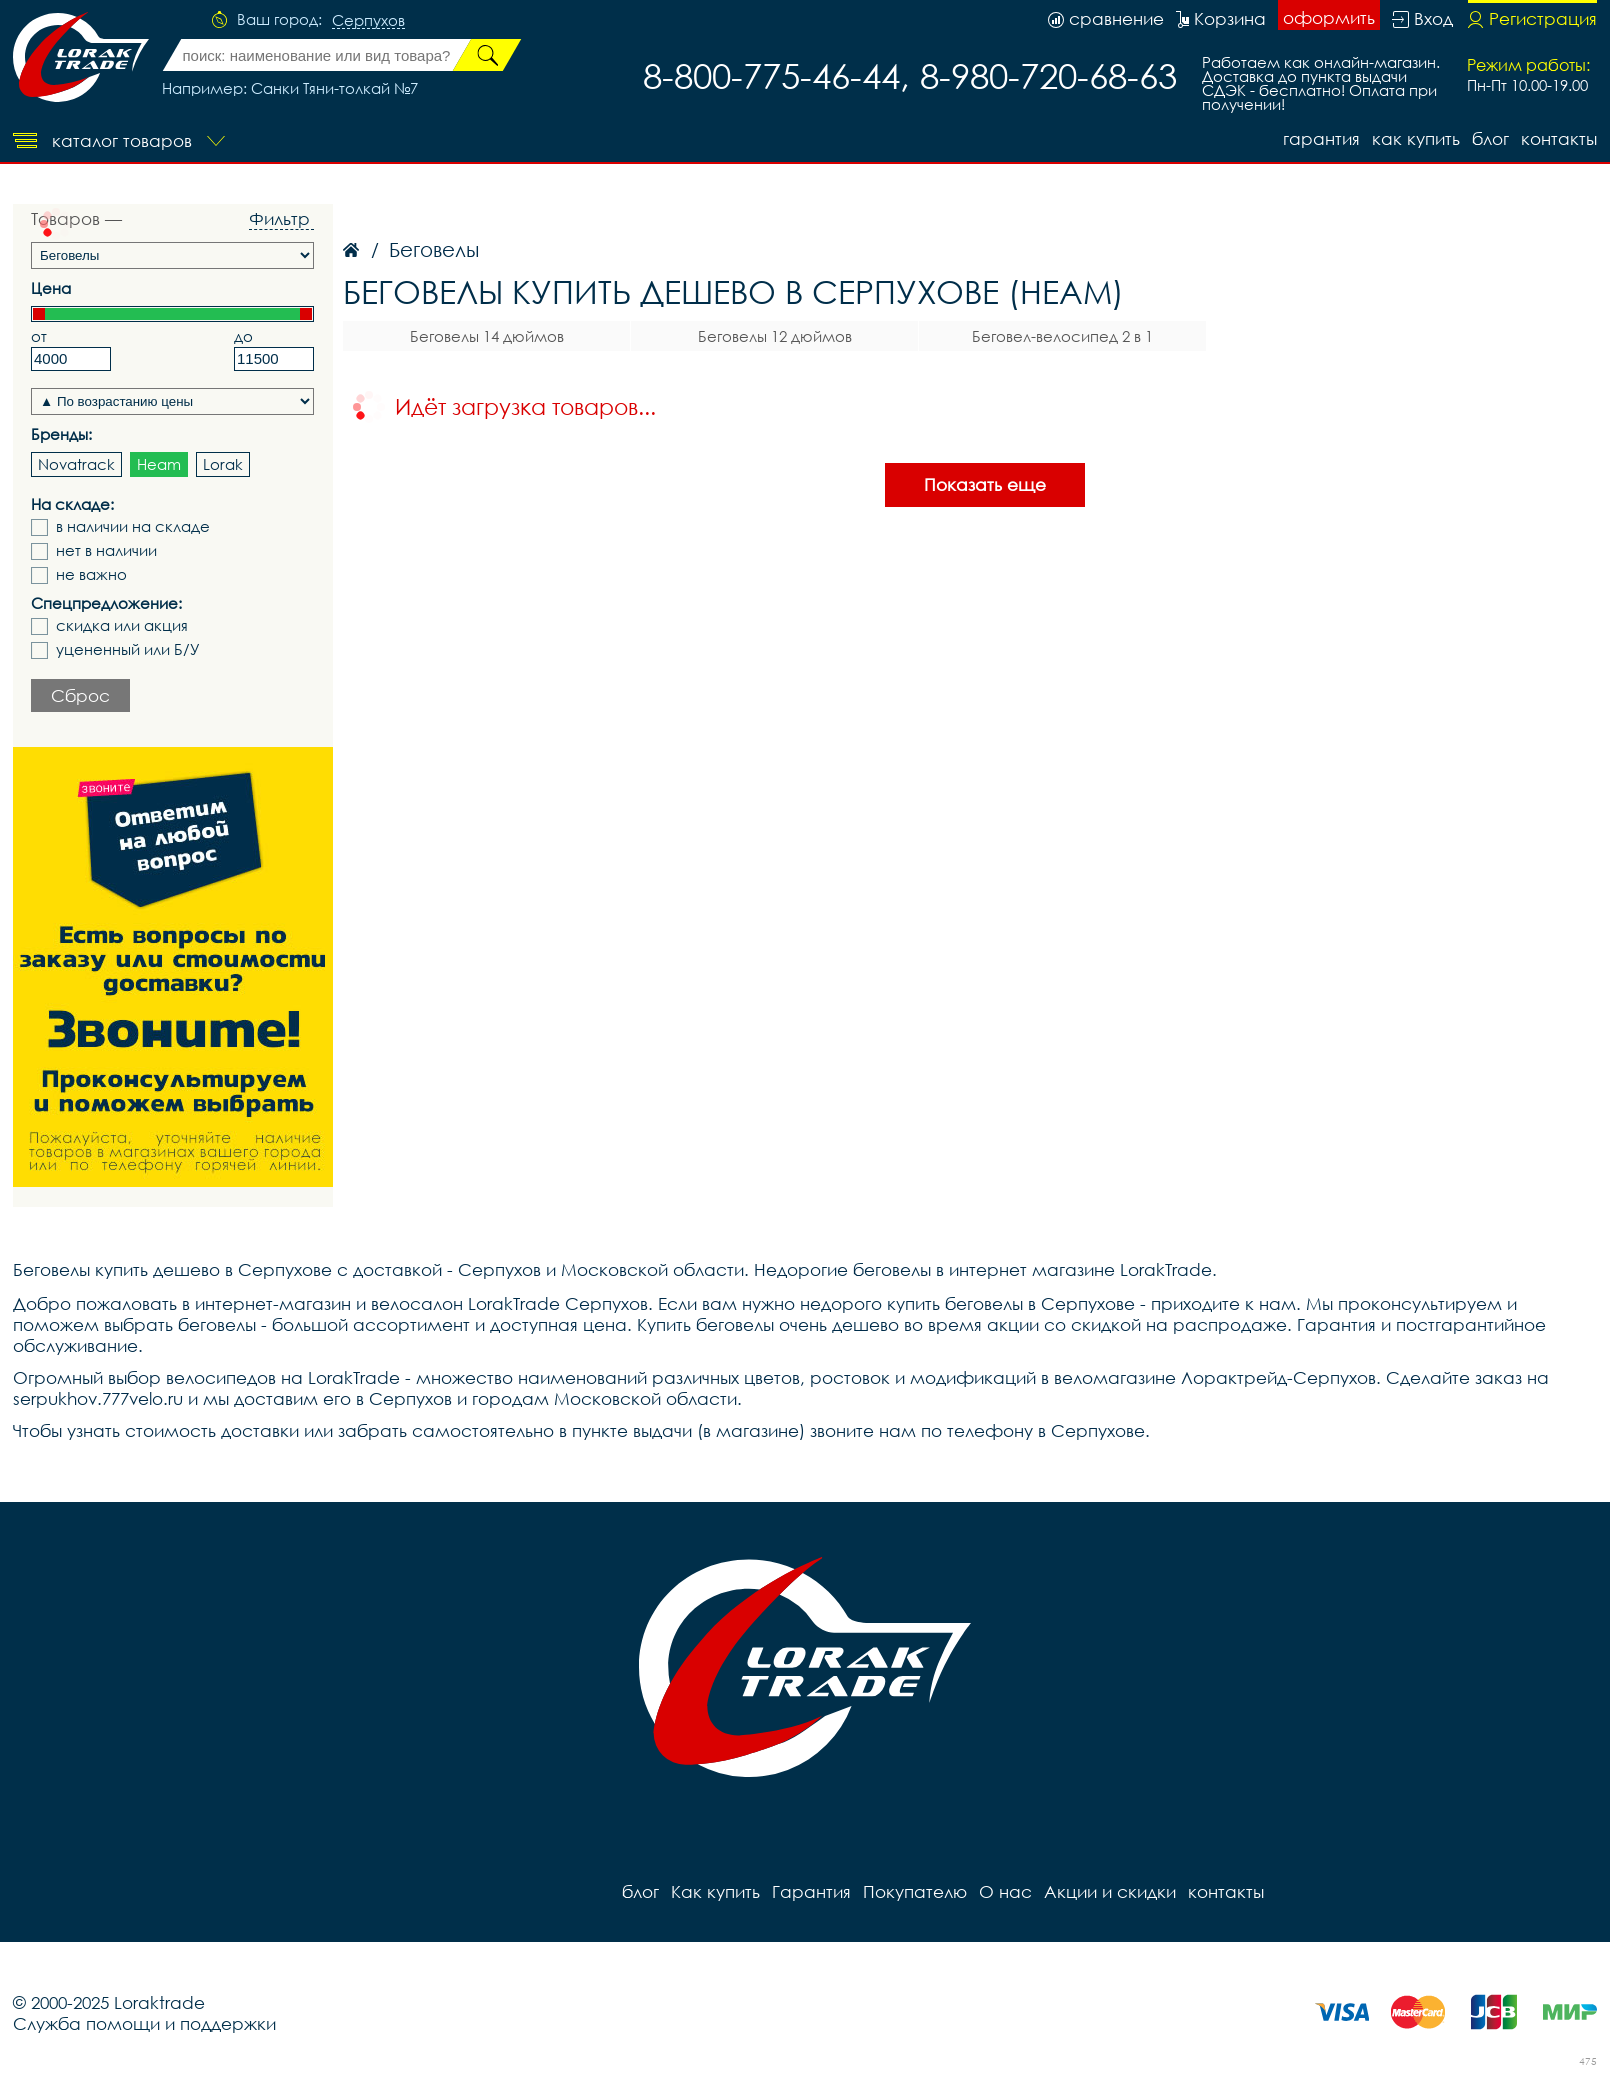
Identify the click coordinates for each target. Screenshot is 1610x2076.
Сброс (80, 695)
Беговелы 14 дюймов (487, 336)
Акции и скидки (1110, 1891)
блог (1490, 138)
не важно (91, 574)
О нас (1005, 1891)
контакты (1559, 138)
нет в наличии (106, 550)
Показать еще (985, 484)
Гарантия (1321, 138)
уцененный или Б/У (128, 649)
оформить (1329, 17)
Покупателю (915, 1891)
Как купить (1416, 138)
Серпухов (368, 21)
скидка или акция (122, 625)
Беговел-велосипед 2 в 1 (1062, 336)
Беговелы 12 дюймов (775, 336)
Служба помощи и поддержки (144, 2023)
